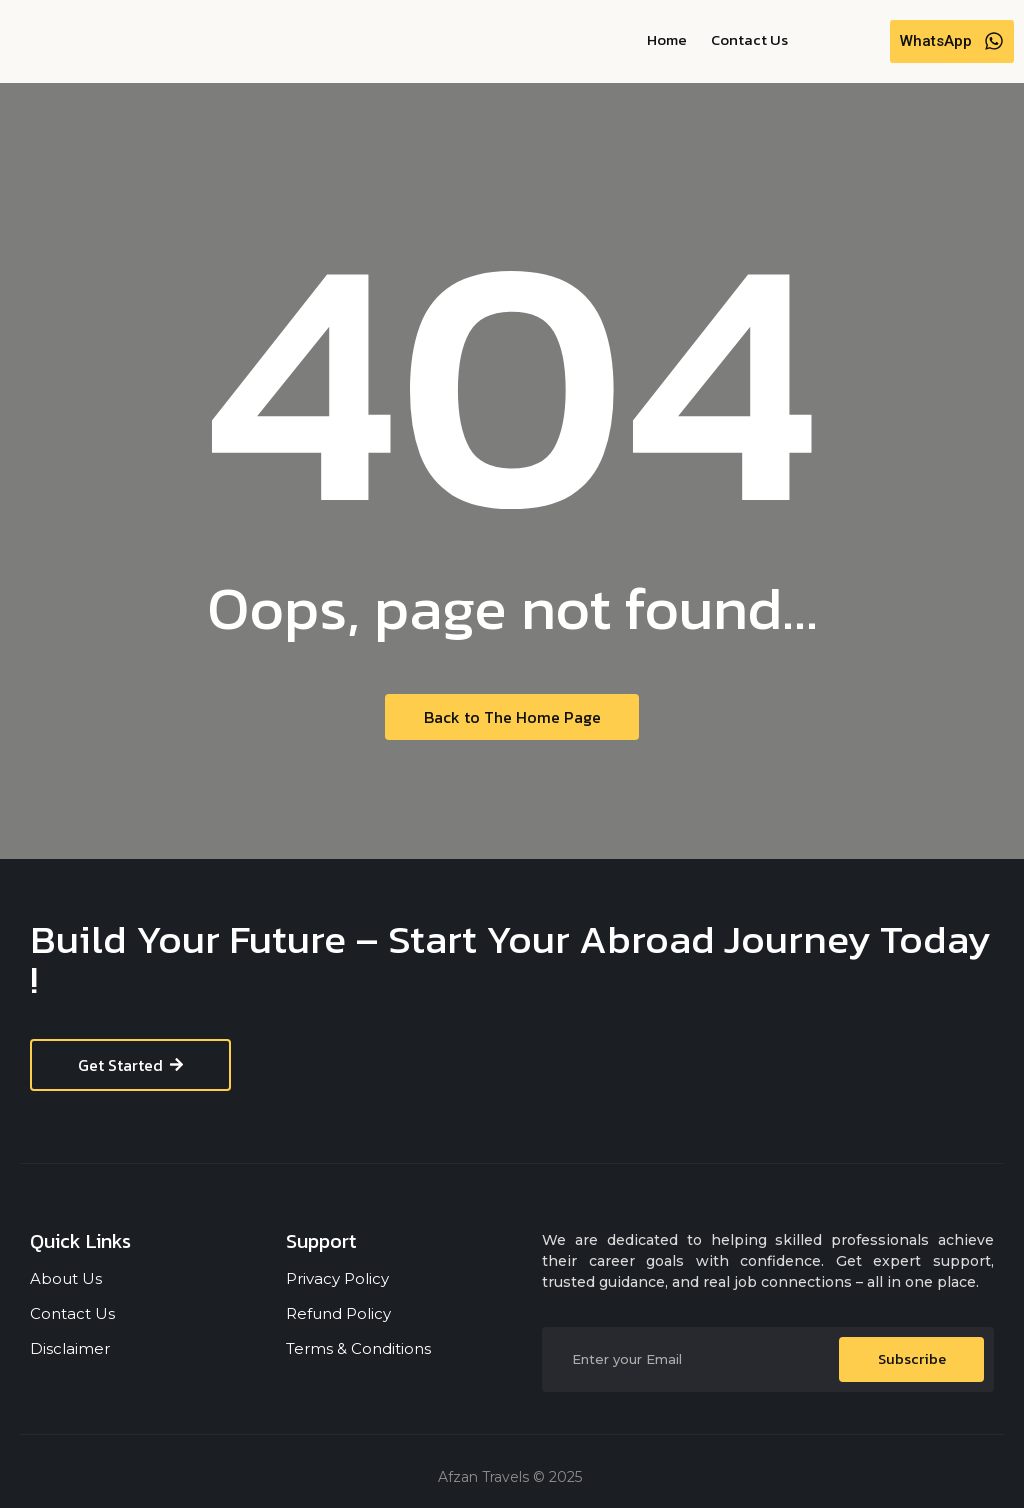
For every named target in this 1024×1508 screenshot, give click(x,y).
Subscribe (912, 1359)
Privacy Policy (337, 1278)
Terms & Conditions (358, 1348)
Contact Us (749, 39)
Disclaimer (70, 1348)
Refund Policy (338, 1313)
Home (667, 39)
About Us (66, 1278)
